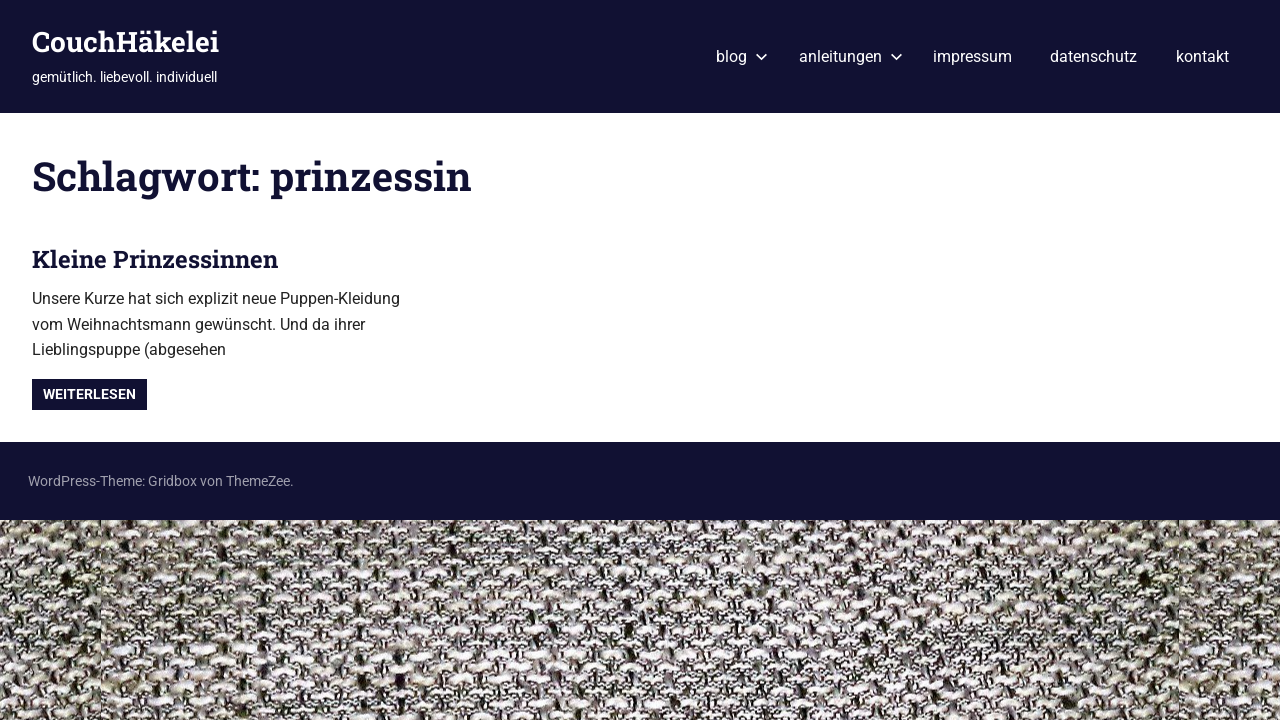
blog (742, 56)
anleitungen (851, 56)
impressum (972, 56)
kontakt (1202, 56)
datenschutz (1093, 56)
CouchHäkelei (125, 41)
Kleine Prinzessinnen (155, 259)
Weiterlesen (89, 394)
